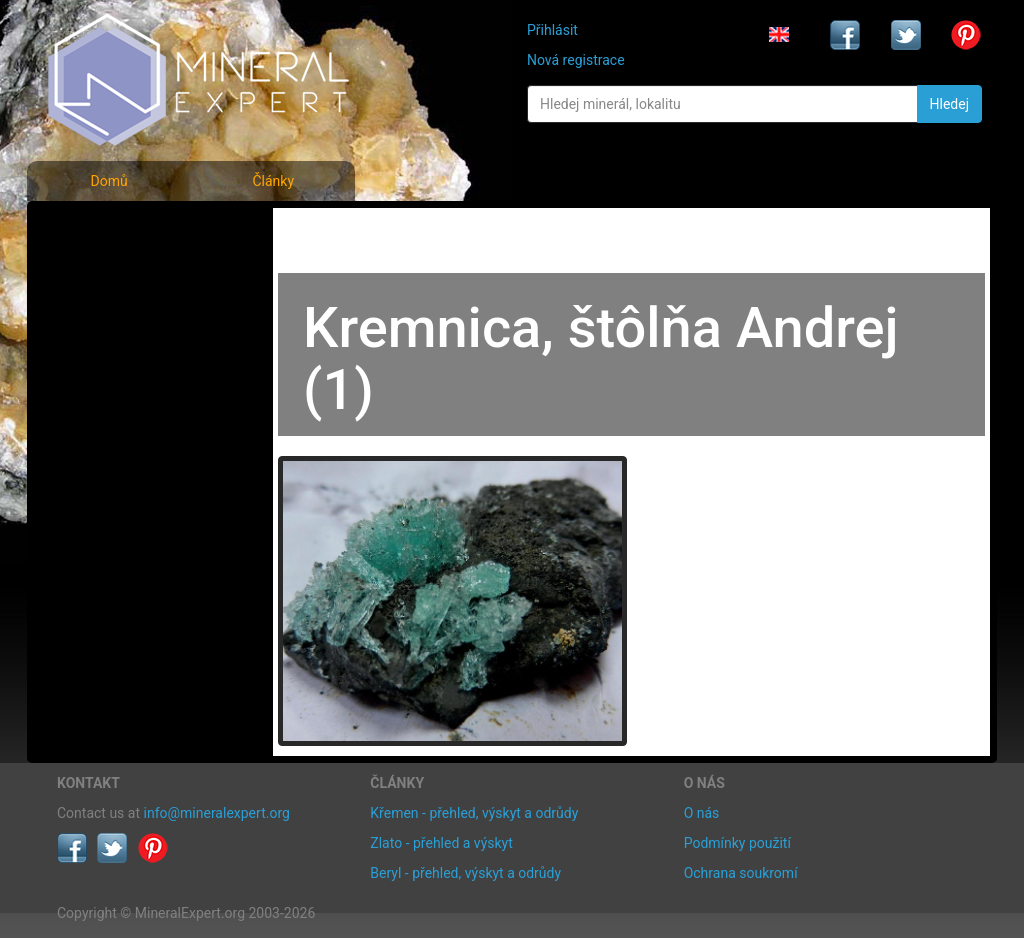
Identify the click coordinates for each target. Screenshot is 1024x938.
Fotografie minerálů (136, 230)
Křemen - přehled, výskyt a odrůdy (474, 813)
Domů (108, 181)
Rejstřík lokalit (115, 362)
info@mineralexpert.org (217, 813)
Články (273, 181)
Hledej (949, 104)
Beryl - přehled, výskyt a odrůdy (465, 873)
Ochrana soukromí (741, 873)
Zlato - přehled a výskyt (441, 843)
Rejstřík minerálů (126, 274)
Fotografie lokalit (126, 318)
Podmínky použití (737, 843)
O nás (702, 813)
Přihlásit (552, 30)
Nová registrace (576, 60)
